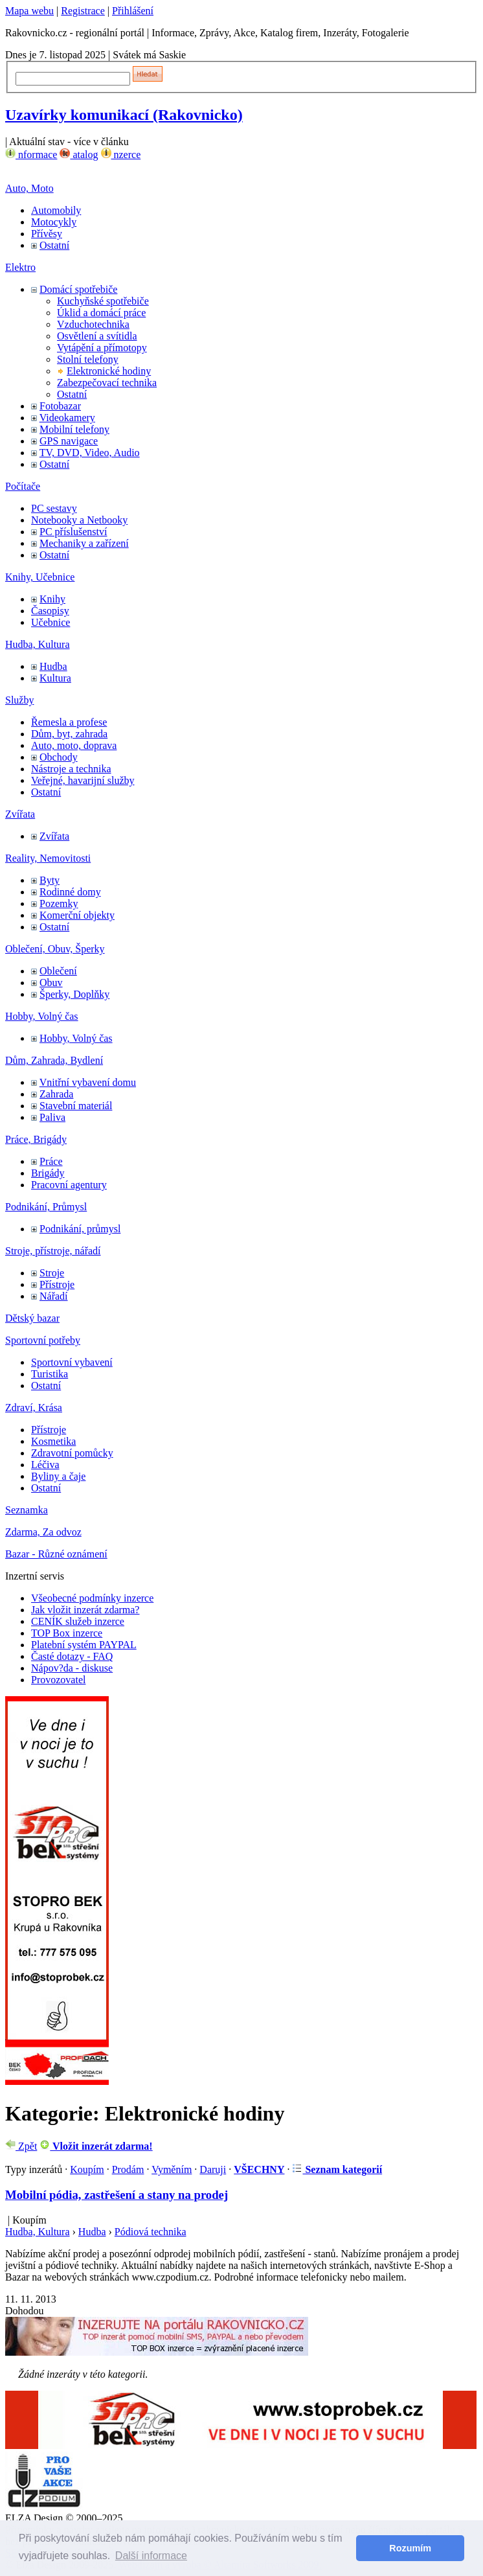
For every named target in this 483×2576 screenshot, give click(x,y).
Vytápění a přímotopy (102, 347)
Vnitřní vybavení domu (87, 1082)
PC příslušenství (73, 531)
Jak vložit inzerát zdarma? (85, 1609)
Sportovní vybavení (72, 1362)
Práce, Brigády (36, 1139)
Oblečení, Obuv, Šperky (55, 948)
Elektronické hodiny (109, 370)
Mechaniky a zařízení (84, 543)
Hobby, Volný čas (41, 1016)
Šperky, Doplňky (74, 994)
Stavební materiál (75, 1105)
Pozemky (58, 903)
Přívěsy (46, 233)
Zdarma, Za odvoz (43, 1531)
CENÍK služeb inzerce (77, 1621)
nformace (31, 154)
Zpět (21, 2146)
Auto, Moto (29, 188)
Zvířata (20, 814)
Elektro (20, 267)
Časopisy (50, 610)
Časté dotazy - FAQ (72, 1656)
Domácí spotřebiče (78, 289)
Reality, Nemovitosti (48, 858)
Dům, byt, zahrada (69, 733)
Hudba (53, 666)
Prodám (128, 2169)
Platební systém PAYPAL (84, 1644)
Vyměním (172, 2169)
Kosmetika (53, 1441)
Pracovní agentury (69, 1184)
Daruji (212, 2169)
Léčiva (45, 1464)
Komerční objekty (77, 915)
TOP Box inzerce (66, 1633)
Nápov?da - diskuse (72, 1667)
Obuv (51, 982)
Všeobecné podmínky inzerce (92, 1598)
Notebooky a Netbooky (79, 519)
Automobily (56, 210)
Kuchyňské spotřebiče (103, 300)
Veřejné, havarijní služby (83, 780)
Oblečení (58, 970)
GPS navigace (68, 440)
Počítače (22, 486)
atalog (79, 154)
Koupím (87, 2169)
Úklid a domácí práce (101, 312)
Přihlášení (132, 10)
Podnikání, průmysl (79, 1228)
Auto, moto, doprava (74, 745)
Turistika (49, 1373)
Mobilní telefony (74, 429)
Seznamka (26, 1509)
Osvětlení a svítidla (97, 335)
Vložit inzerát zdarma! (95, 2146)
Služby (19, 700)
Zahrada (56, 1093)
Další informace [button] (151, 2555)
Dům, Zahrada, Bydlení (54, 1060)
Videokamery (67, 417)
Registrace (83, 10)
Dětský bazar (32, 1318)
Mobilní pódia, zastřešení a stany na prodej (116, 2195)
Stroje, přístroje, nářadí (53, 1250)
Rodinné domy (70, 891)
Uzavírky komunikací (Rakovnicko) (124, 114)
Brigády (48, 1173)
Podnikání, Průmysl (46, 1206)
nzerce (121, 154)
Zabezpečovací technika (107, 382)
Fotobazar (60, 405)
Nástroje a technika (71, 768)
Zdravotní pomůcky (72, 1452)
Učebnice (50, 622)
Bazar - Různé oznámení (56, 1553)
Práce (51, 1161)
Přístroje (56, 1284)
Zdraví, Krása (33, 1407)
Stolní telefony (87, 359)
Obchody (58, 757)
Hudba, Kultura (37, 644)
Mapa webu (29, 10)
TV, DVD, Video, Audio (89, 452)
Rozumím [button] (410, 2548)
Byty (49, 880)
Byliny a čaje (58, 1476)
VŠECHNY (259, 2169)
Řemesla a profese (69, 722)
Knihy (52, 598)
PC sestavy (54, 508)
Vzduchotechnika (93, 324)
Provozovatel (58, 1679)
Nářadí (53, 1296)
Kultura (55, 678)
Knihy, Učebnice (39, 576)
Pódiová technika (150, 2231)
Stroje (51, 1272)
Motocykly (53, 221)
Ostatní (54, 245)
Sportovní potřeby (42, 1340)
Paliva (52, 1117)
